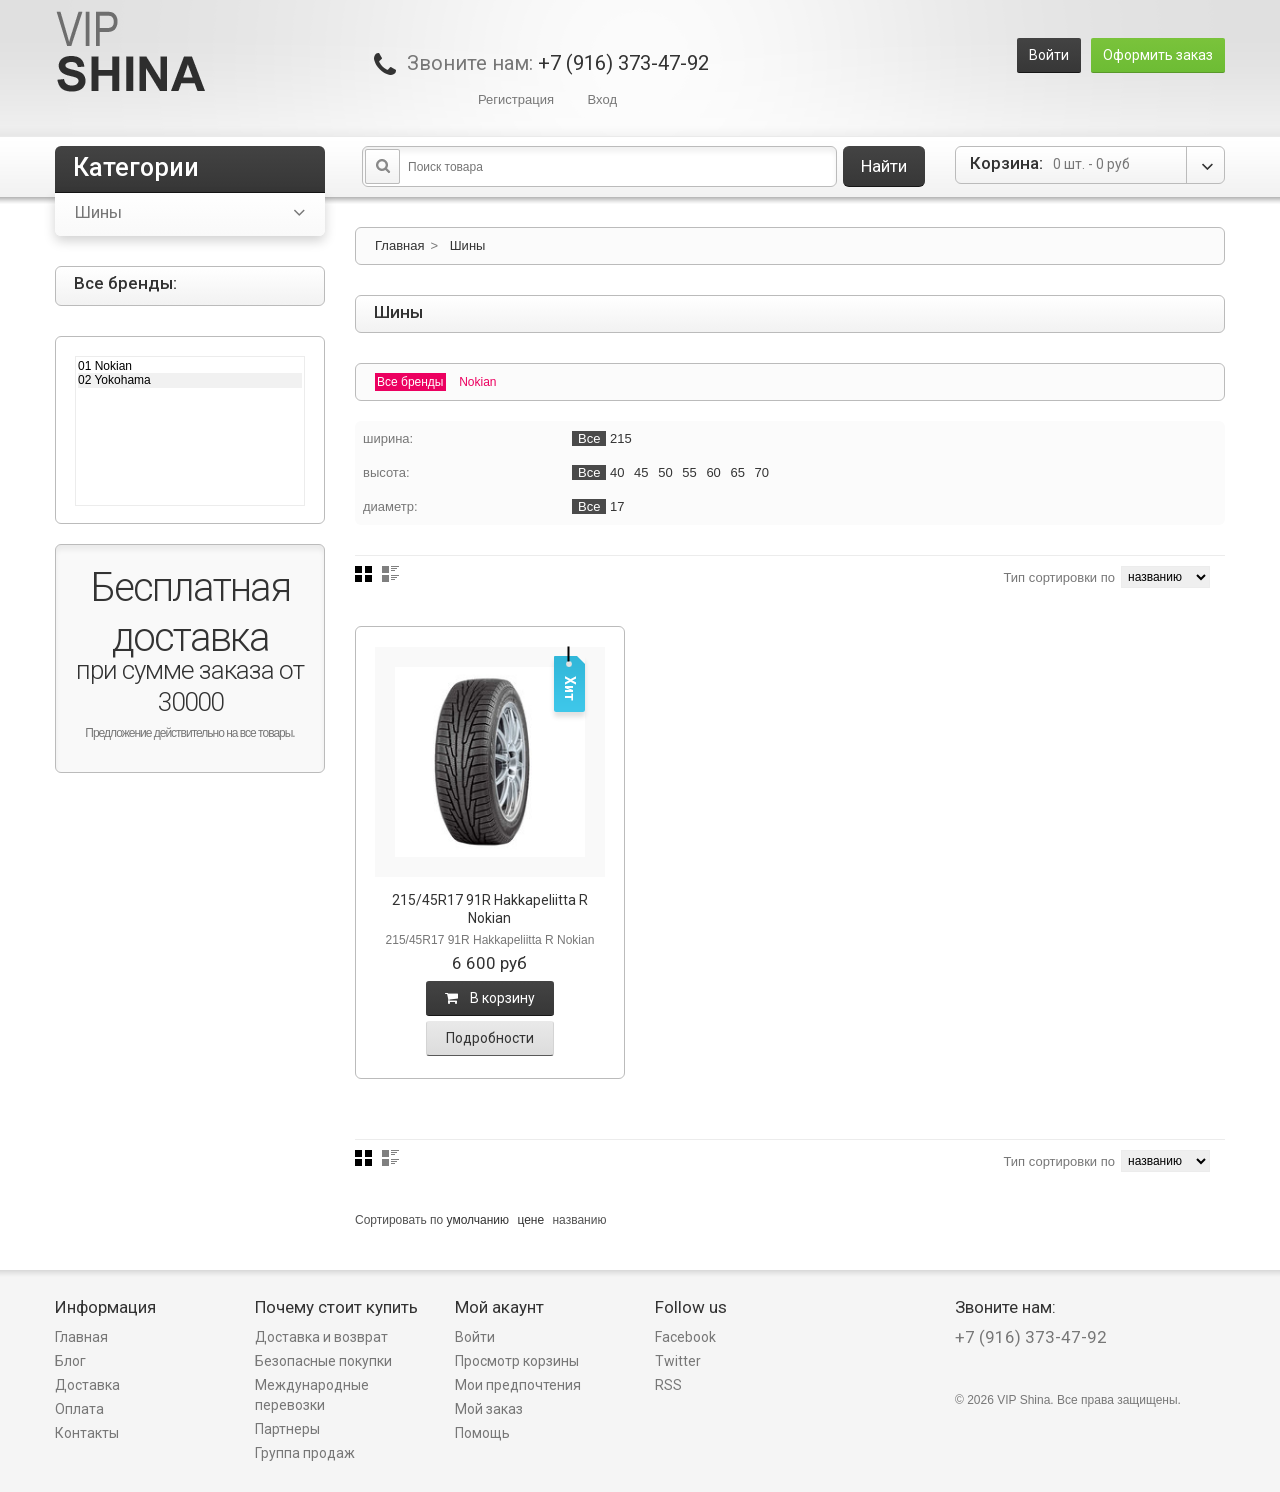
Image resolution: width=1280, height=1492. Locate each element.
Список (390, 574)
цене (530, 1220)
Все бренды (410, 382)
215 (621, 438)
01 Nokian (190, 366)
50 (665, 472)
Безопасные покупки (323, 1361)
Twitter (678, 1361)
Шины (468, 245)
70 (762, 472)
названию (579, 1220)
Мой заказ (489, 1409)
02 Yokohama (190, 380)
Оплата (79, 1409)
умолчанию (478, 1220)
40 (617, 472)
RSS (668, 1385)
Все (589, 438)
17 (617, 506)
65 (737, 472)
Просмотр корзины (517, 1361)
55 (689, 472)
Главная (399, 245)
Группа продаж (305, 1453)
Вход (602, 99)
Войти (1049, 55)
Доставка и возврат (321, 1337)
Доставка (87, 1385)
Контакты (87, 1433)
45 (641, 472)
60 (713, 472)
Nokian (477, 382)
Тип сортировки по (1059, 577)
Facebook (685, 1337)
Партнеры (287, 1429)
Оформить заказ (1158, 55)
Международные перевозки (312, 1395)
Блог (70, 1361)
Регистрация (516, 99)
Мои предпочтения (518, 1385)
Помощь (482, 1433)
